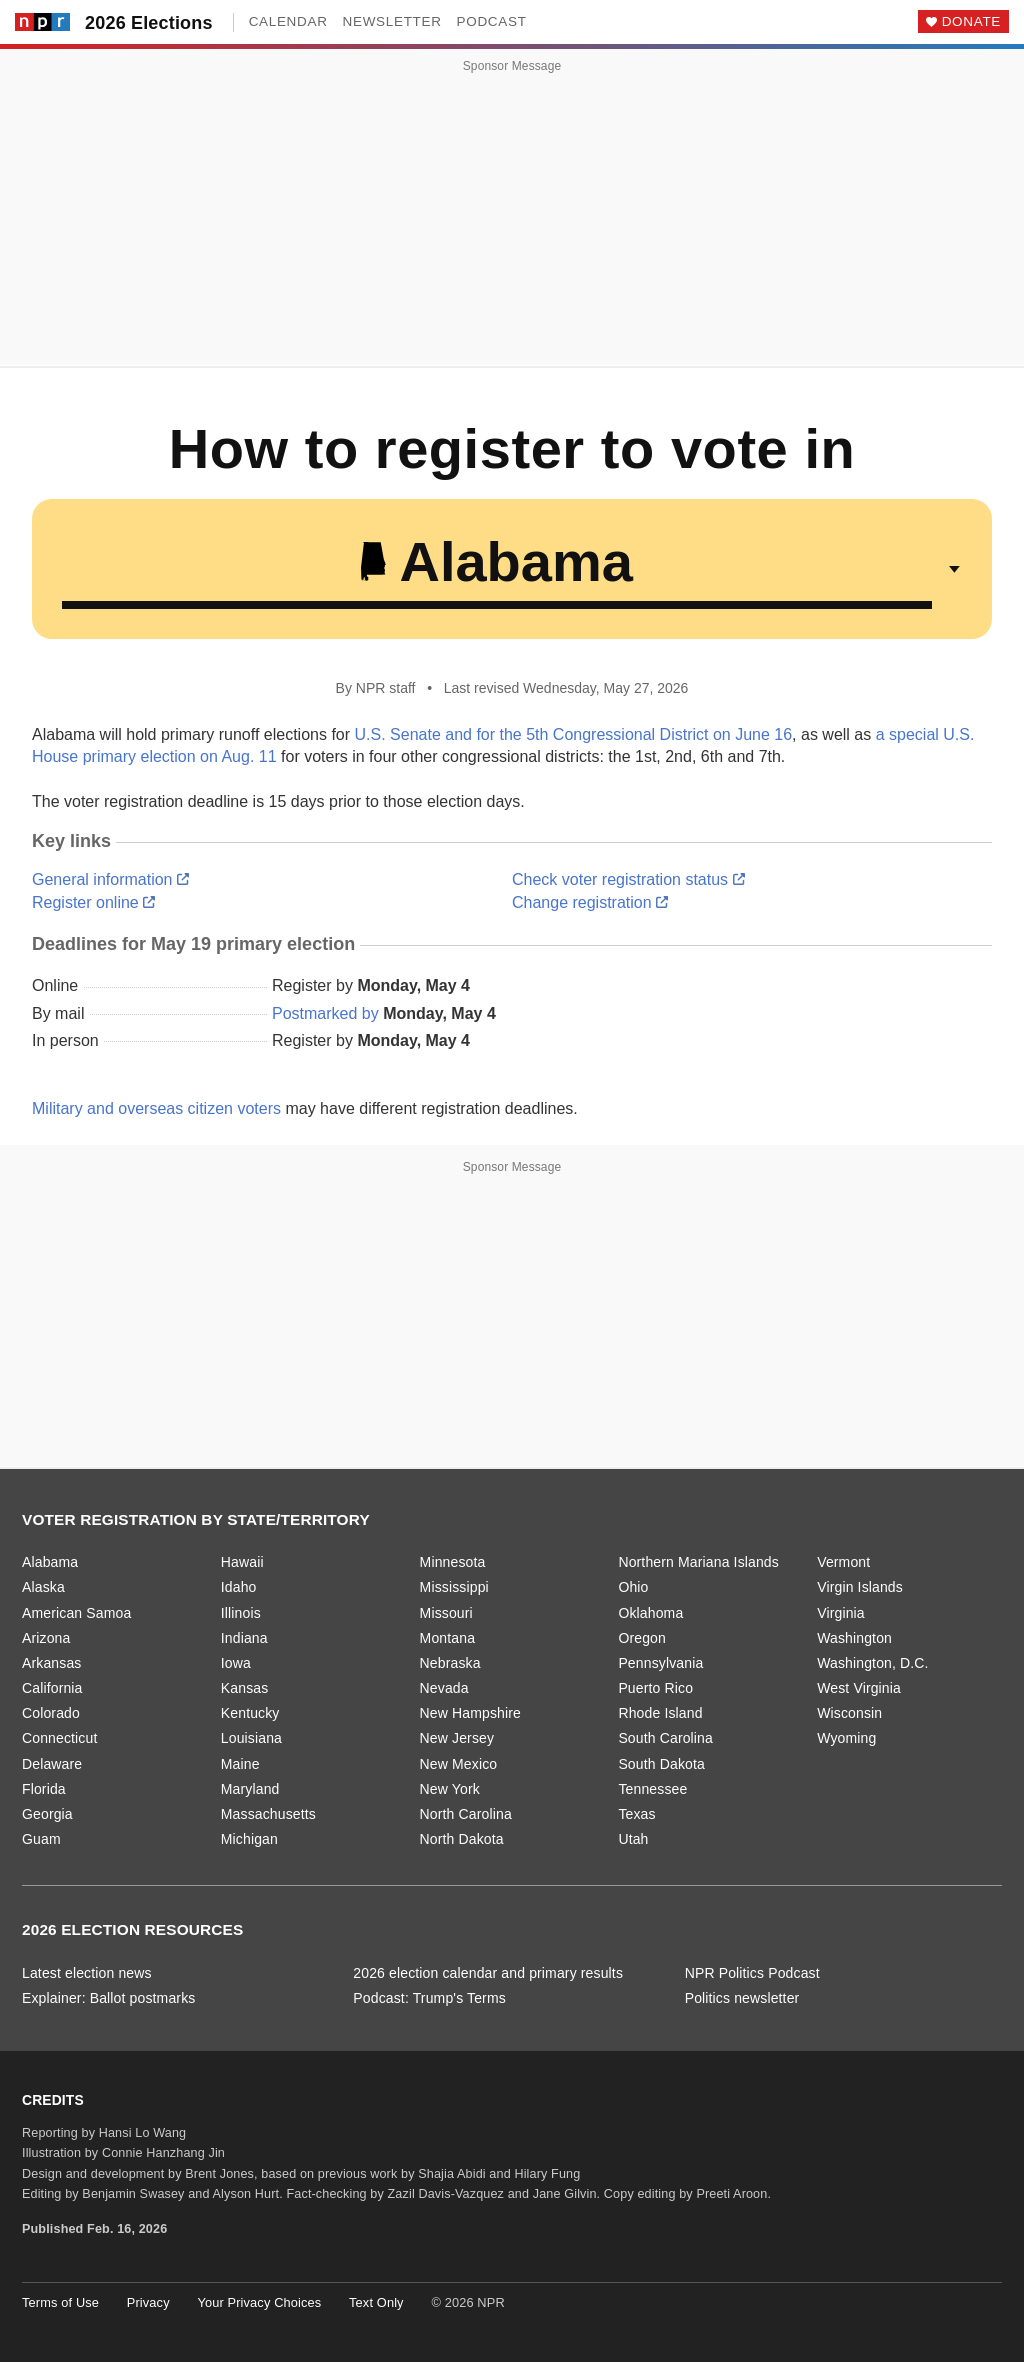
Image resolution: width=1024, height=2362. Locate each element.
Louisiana (251, 1738)
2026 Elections (149, 23)
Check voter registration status (628, 879)
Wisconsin (849, 1713)
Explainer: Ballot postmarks (108, 1998)
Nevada (444, 1688)
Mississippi (454, 1587)
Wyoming (846, 1738)
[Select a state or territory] (512, 569)
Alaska (43, 1587)
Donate (971, 21)
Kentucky (250, 1713)
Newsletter (392, 21)
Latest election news (87, 1973)
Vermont (843, 1562)
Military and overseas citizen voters (156, 1108)
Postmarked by (325, 1013)
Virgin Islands (860, 1587)
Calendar (288, 21)
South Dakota (661, 1764)
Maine (240, 1764)
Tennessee (652, 1789)
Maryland (250, 1789)
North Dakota (462, 1839)
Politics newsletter (742, 1998)
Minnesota (453, 1562)
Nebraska (450, 1663)
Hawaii (242, 1562)
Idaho (239, 1587)
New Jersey (457, 1738)
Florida (44, 1789)
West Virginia (859, 1688)
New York (450, 1789)
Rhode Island (660, 1713)
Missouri (446, 1613)
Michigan (249, 1839)
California (52, 1688)
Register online (93, 902)
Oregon (642, 1638)
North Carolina (466, 1814)
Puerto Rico (655, 1688)
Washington (854, 1638)
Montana (447, 1638)
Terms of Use (60, 2302)
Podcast (492, 21)
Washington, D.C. (872, 1663)
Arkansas (51, 1663)
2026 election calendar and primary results (488, 1973)
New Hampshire (470, 1713)
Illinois (241, 1613)
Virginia (841, 1613)
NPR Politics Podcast (752, 1973)
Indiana (244, 1638)
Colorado (51, 1713)
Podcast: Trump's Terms (429, 1998)
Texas (636, 1814)
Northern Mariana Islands (698, 1562)
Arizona (46, 1638)
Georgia (47, 1814)
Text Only (376, 2302)
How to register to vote (487, 448)
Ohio (633, 1587)
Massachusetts (268, 1814)
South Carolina (665, 1738)
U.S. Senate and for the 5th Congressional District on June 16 (574, 734)
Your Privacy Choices (259, 2302)
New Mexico (459, 1764)
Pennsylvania (660, 1663)
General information (110, 879)
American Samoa (76, 1613)
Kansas (245, 1688)
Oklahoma (650, 1613)
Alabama (50, 1562)
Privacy (148, 2302)
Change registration (590, 902)
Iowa (236, 1663)
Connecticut (59, 1738)
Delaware (52, 1764)
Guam (41, 1839)
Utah (633, 1839)
